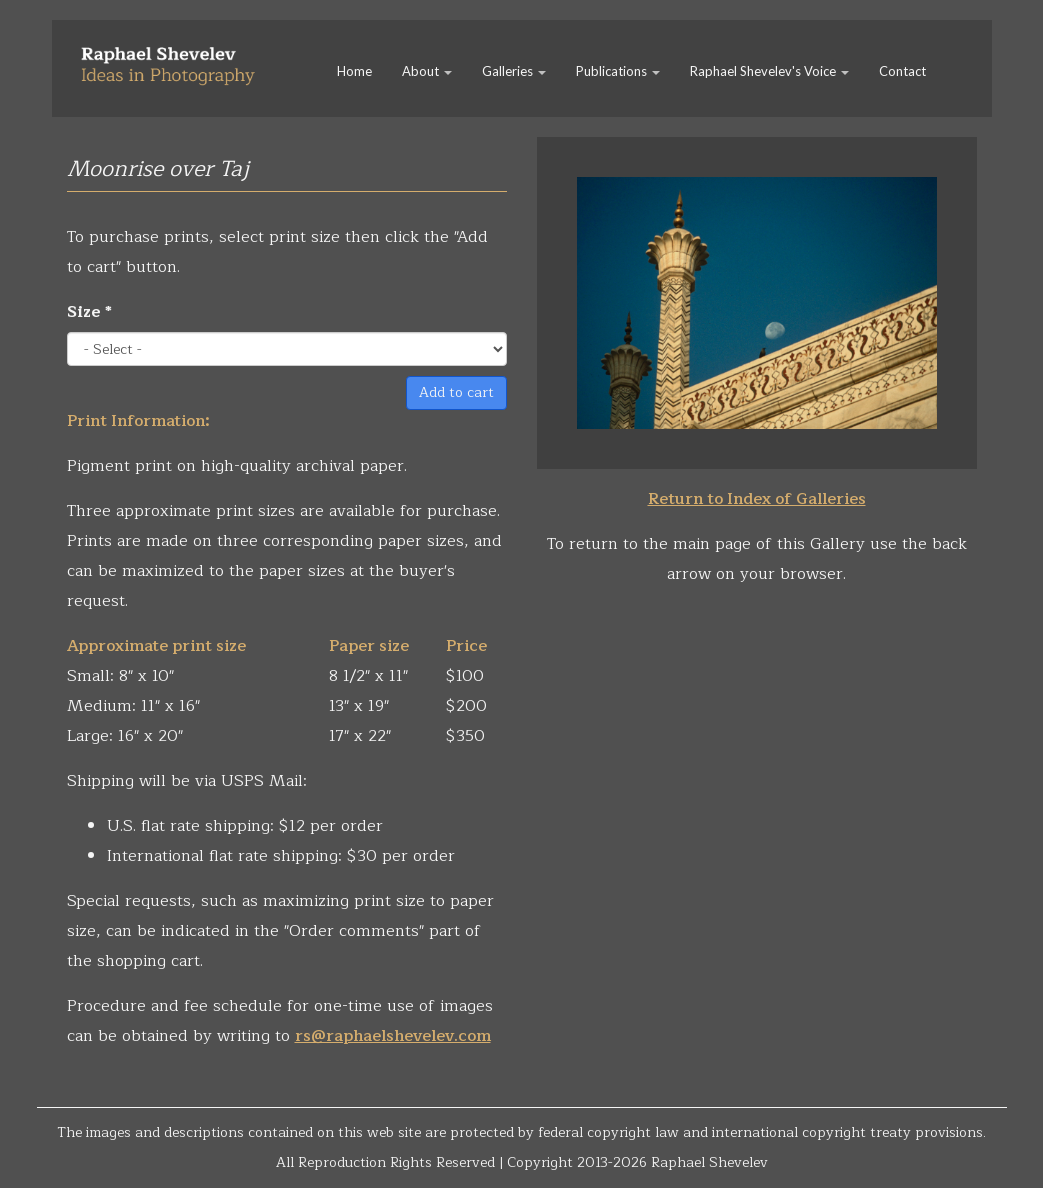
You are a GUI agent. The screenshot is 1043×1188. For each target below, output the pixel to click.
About (427, 71)
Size (89, 312)
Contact (902, 71)
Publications (618, 71)
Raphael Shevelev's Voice (769, 71)
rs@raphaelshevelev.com (393, 1036)
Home (354, 71)
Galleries (514, 71)
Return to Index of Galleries (757, 499)
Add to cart (456, 392)
